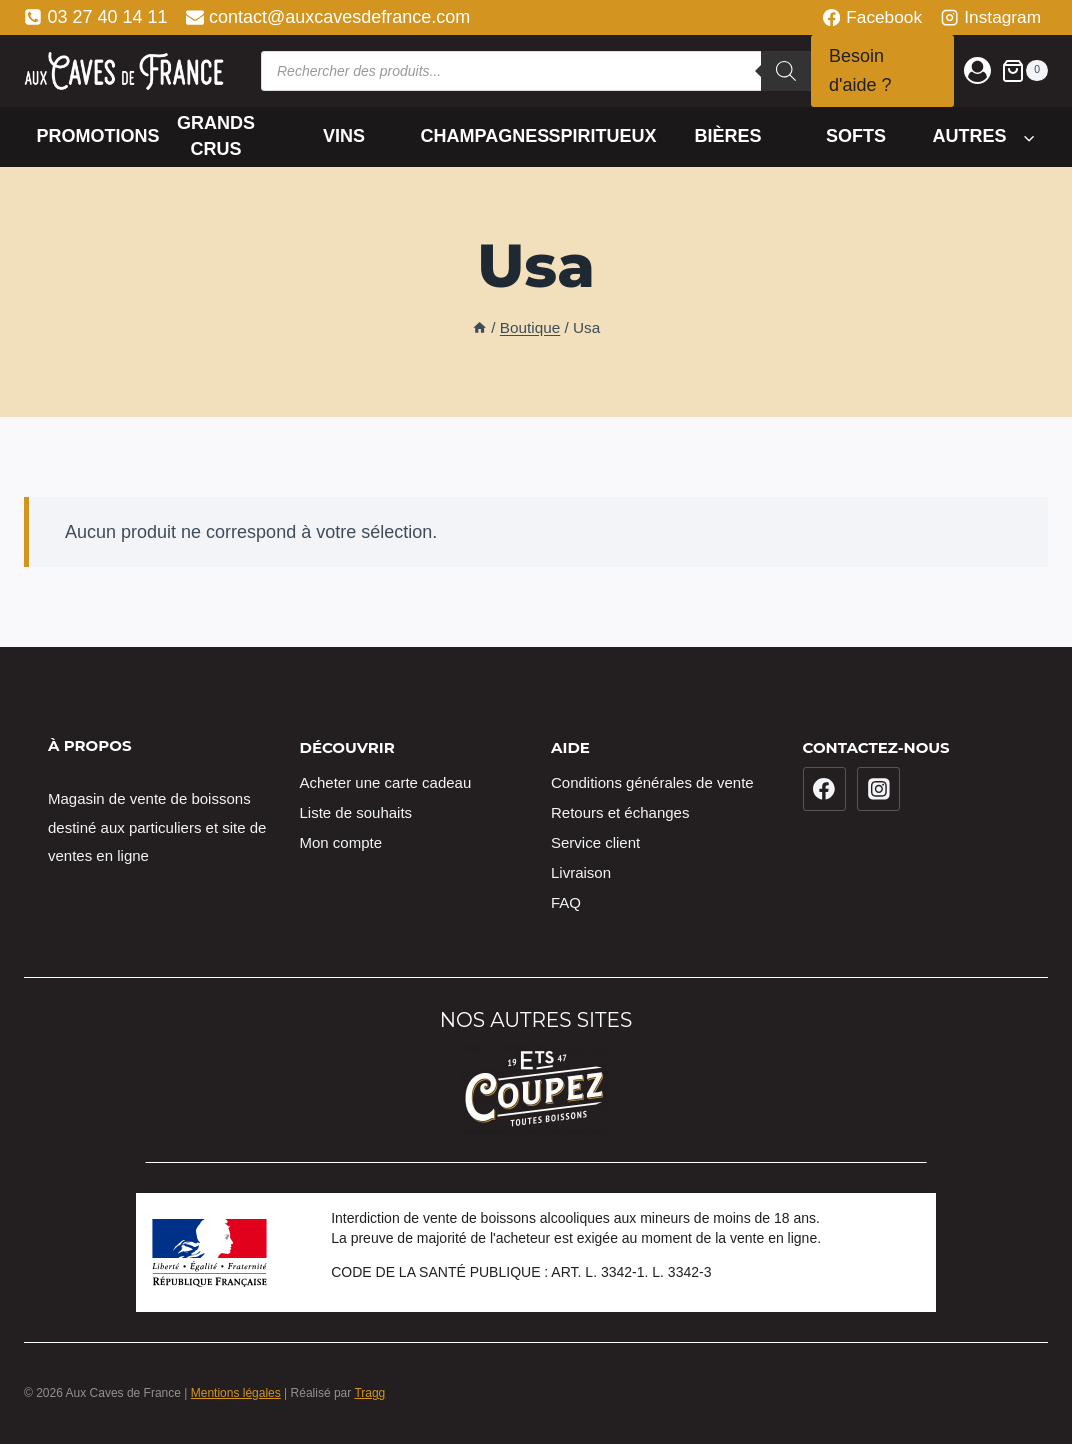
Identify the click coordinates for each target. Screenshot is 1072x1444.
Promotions (94, 136)
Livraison (581, 872)
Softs (856, 136)
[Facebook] (825, 789)
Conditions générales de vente (652, 782)
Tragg (369, 1393)
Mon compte (341, 842)
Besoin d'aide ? (860, 70)
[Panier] (1024, 70)
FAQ (566, 902)
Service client (595, 842)
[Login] (977, 70)
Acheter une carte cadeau (386, 782)
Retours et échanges (620, 812)
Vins (344, 136)
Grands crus (216, 135)
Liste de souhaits (356, 812)
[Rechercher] (786, 71)
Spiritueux (603, 136)
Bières (727, 136)
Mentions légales (236, 1393)
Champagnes (478, 136)
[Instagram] (879, 789)
